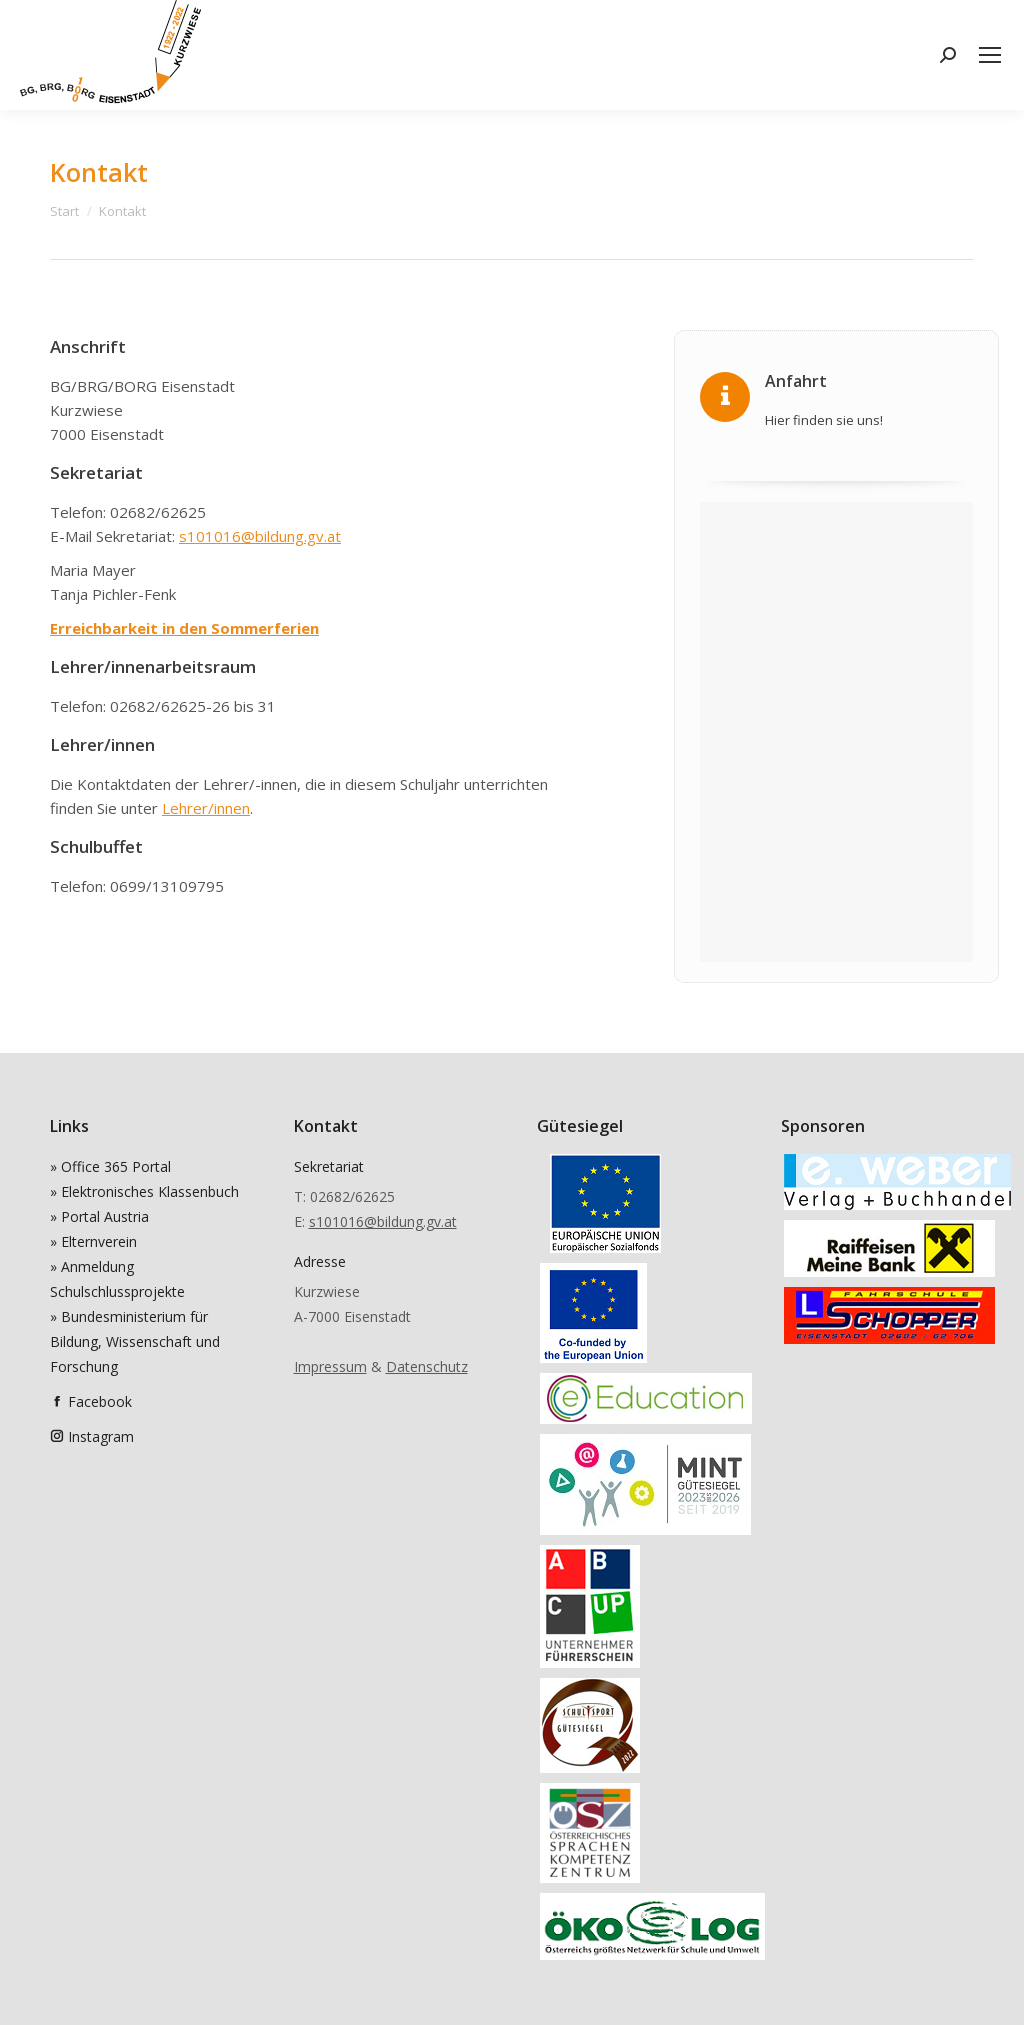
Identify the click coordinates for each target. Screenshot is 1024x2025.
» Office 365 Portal (110, 1166)
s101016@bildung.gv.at (260, 536)
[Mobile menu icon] (990, 55)
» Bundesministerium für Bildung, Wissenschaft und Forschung (135, 1341)
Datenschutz (427, 1366)
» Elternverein (93, 1241)
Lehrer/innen (206, 808)
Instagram (101, 1436)
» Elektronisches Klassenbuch (144, 1191)
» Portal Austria (99, 1216)
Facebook (100, 1401)
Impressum (330, 1366)
